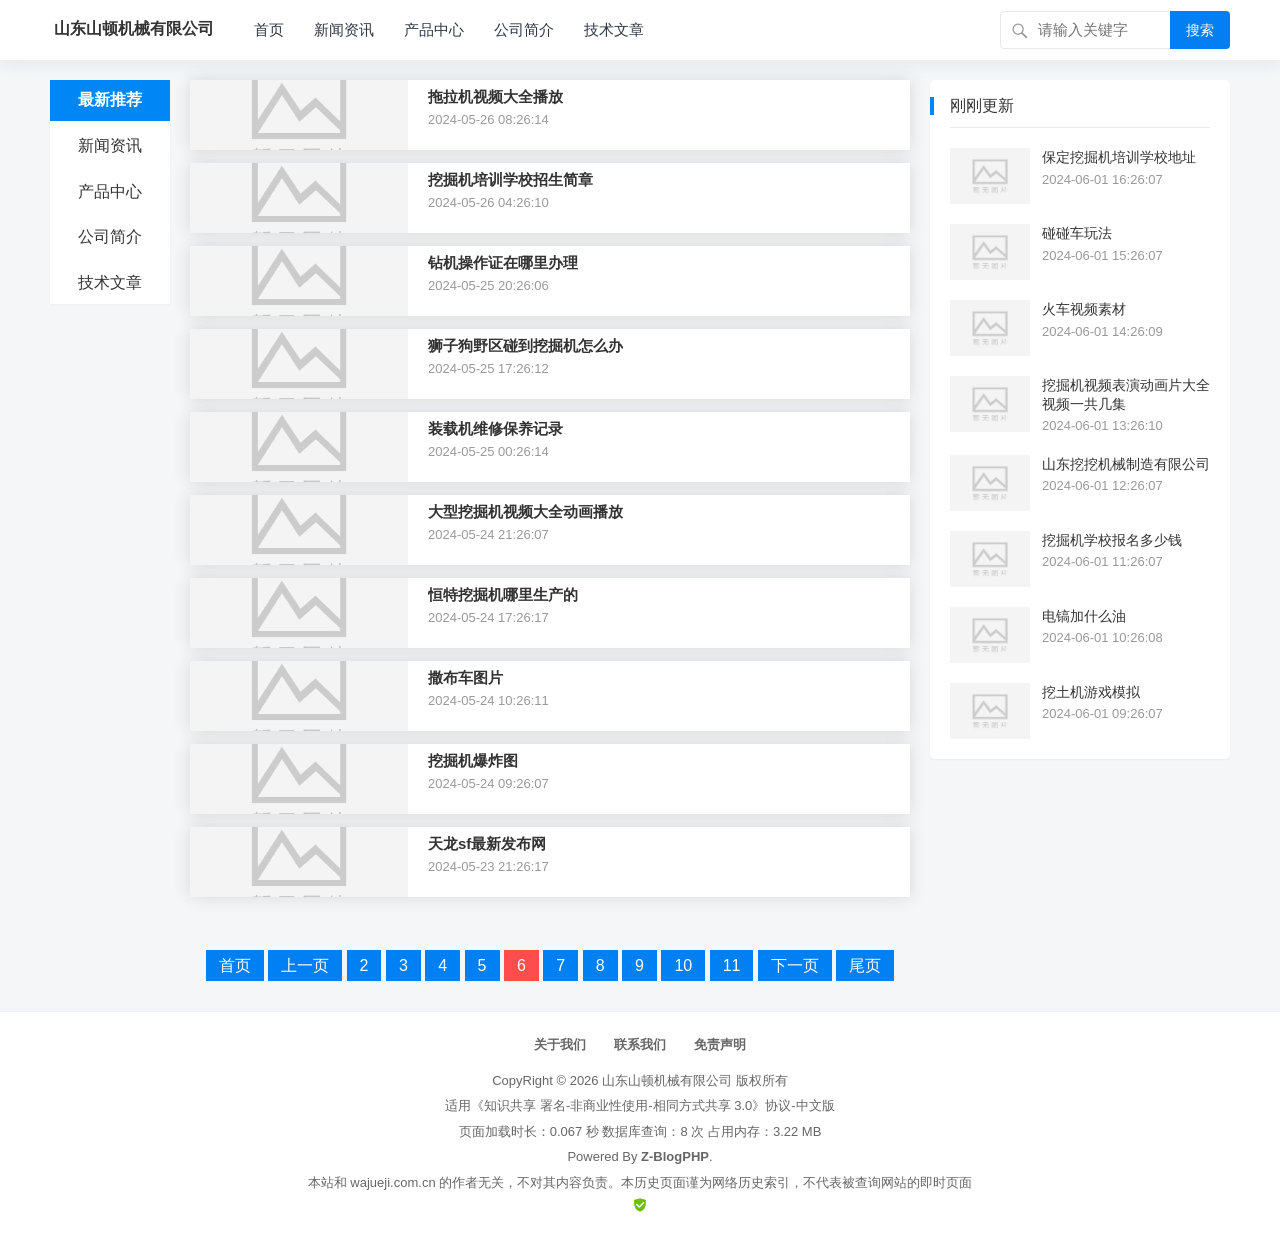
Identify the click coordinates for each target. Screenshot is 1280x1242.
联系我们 (640, 1044)
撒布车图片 (465, 677)
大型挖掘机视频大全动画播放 (525, 511)
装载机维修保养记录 (495, 428)
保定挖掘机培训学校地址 (1119, 157)
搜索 (1200, 30)
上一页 (305, 965)
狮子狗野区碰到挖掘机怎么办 (525, 345)
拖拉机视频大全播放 (495, 96)
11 (732, 965)
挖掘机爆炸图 (473, 760)
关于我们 (560, 1044)
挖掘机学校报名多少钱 (1112, 540)
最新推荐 (110, 99)
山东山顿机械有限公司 (667, 1080)
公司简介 (524, 29)
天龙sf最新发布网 (487, 843)
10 (683, 965)
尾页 (865, 965)
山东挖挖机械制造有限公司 (1126, 464)
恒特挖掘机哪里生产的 (503, 594)
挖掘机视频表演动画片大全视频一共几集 (1126, 394)
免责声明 (720, 1044)
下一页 (795, 965)
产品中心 (434, 29)
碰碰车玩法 (1077, 233)
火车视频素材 (1084, 309)
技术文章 (614, 29)
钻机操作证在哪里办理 (503, 262)
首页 (269, 29)
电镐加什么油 (1084, 616)
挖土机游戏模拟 (1091, 692)
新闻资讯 (344, 29)
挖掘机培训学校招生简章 (510, 179)
